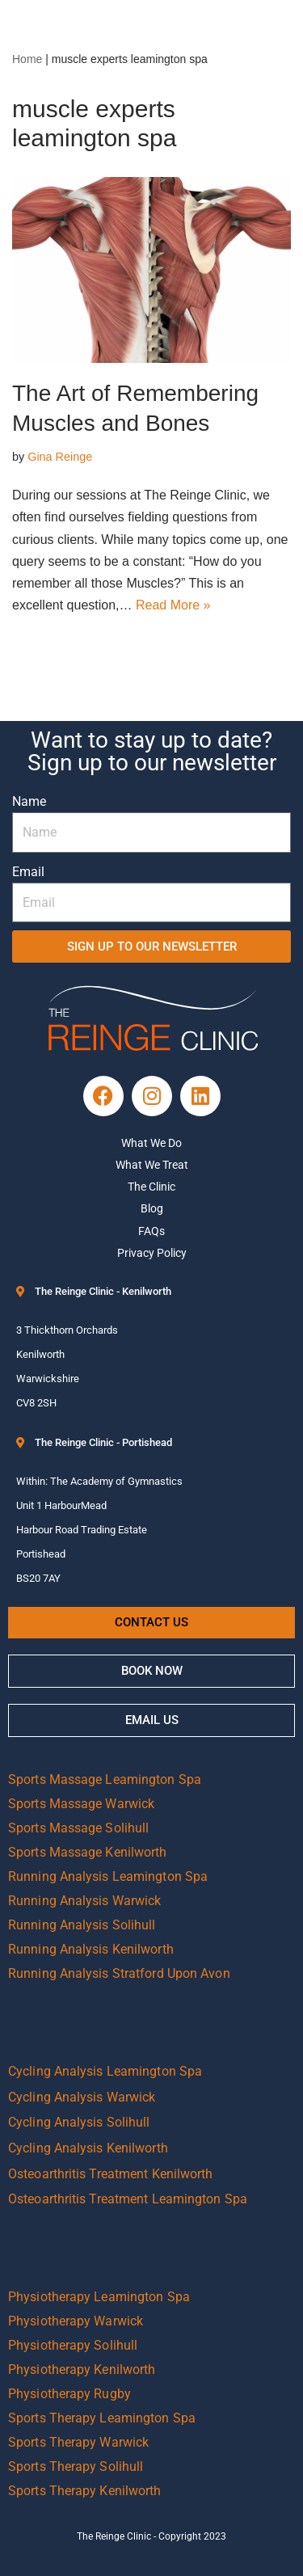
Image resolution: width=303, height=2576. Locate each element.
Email (28, 871)
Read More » (173, 605)
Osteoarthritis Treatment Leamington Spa (127, 2199)
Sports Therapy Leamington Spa (102, 2418)
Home (27, 59)
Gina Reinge (59, 456)
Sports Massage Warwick (81, 1803)
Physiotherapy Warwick (75, 2321)
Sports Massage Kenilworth (87, 1852)
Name (29, 801)
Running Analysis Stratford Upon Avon (119, 1973)
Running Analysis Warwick (84, 1900)
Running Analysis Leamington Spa (108, 1876)
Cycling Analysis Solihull (79, 2122)
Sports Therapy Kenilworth (85, 2490)
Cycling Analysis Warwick (81, 2097)
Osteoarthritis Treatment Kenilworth (110, 2174)
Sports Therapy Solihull (75, 2466)
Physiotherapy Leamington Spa (99, 2296)
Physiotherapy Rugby (69, 2393)
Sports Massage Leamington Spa (104, 1779)
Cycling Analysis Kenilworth (88, 2148)
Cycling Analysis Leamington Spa (105, 2071)
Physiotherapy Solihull (72, 2345)
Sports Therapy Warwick (78, 2442)
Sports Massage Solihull (78, 1828)
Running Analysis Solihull (82, 1925)
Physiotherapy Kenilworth (81, 2369)
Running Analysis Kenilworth (91, 1949)
